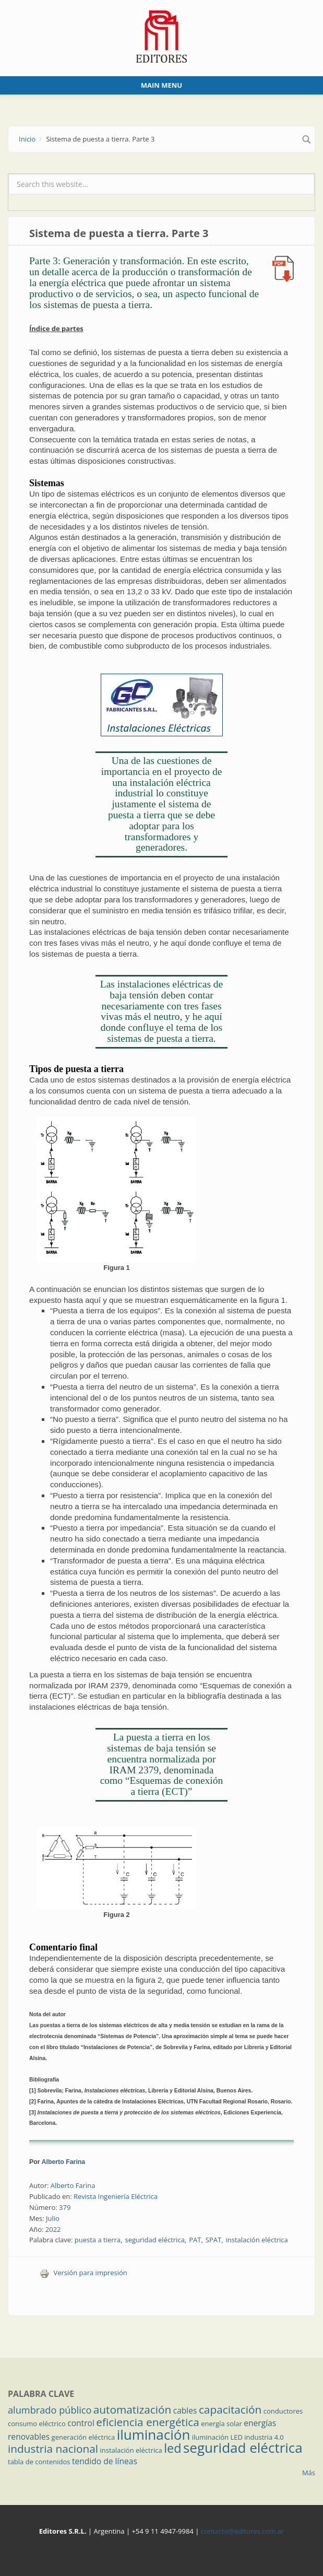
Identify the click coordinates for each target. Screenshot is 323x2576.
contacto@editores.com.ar (242, 2531)
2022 (53, 2229)
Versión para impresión (83, 2272)
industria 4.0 (264, 2437)
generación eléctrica (83, 2437)
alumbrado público (49, 2410)
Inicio (27, 139)
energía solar (221, 2423)
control (80, 2423)
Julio (52, 2218)
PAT (195, 2239)
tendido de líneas (104, 2461)
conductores (283, 2411)
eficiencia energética (147, 2422)
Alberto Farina (64, 2162)
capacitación (230, 2409)
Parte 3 (161, 328)
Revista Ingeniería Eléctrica (116, 2196)
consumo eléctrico (37, 2423)
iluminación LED (217, 2437)
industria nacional (53, 2448)
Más (308, 2472)
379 (64, 2207)
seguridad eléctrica (154, 2239)
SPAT (213, 2239)
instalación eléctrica (257, 2239)
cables (185, 2410)
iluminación (153, 2434)
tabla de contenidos (39, 2461)
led (172, 2448)
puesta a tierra (98, 2239)
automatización (132, 2409)
